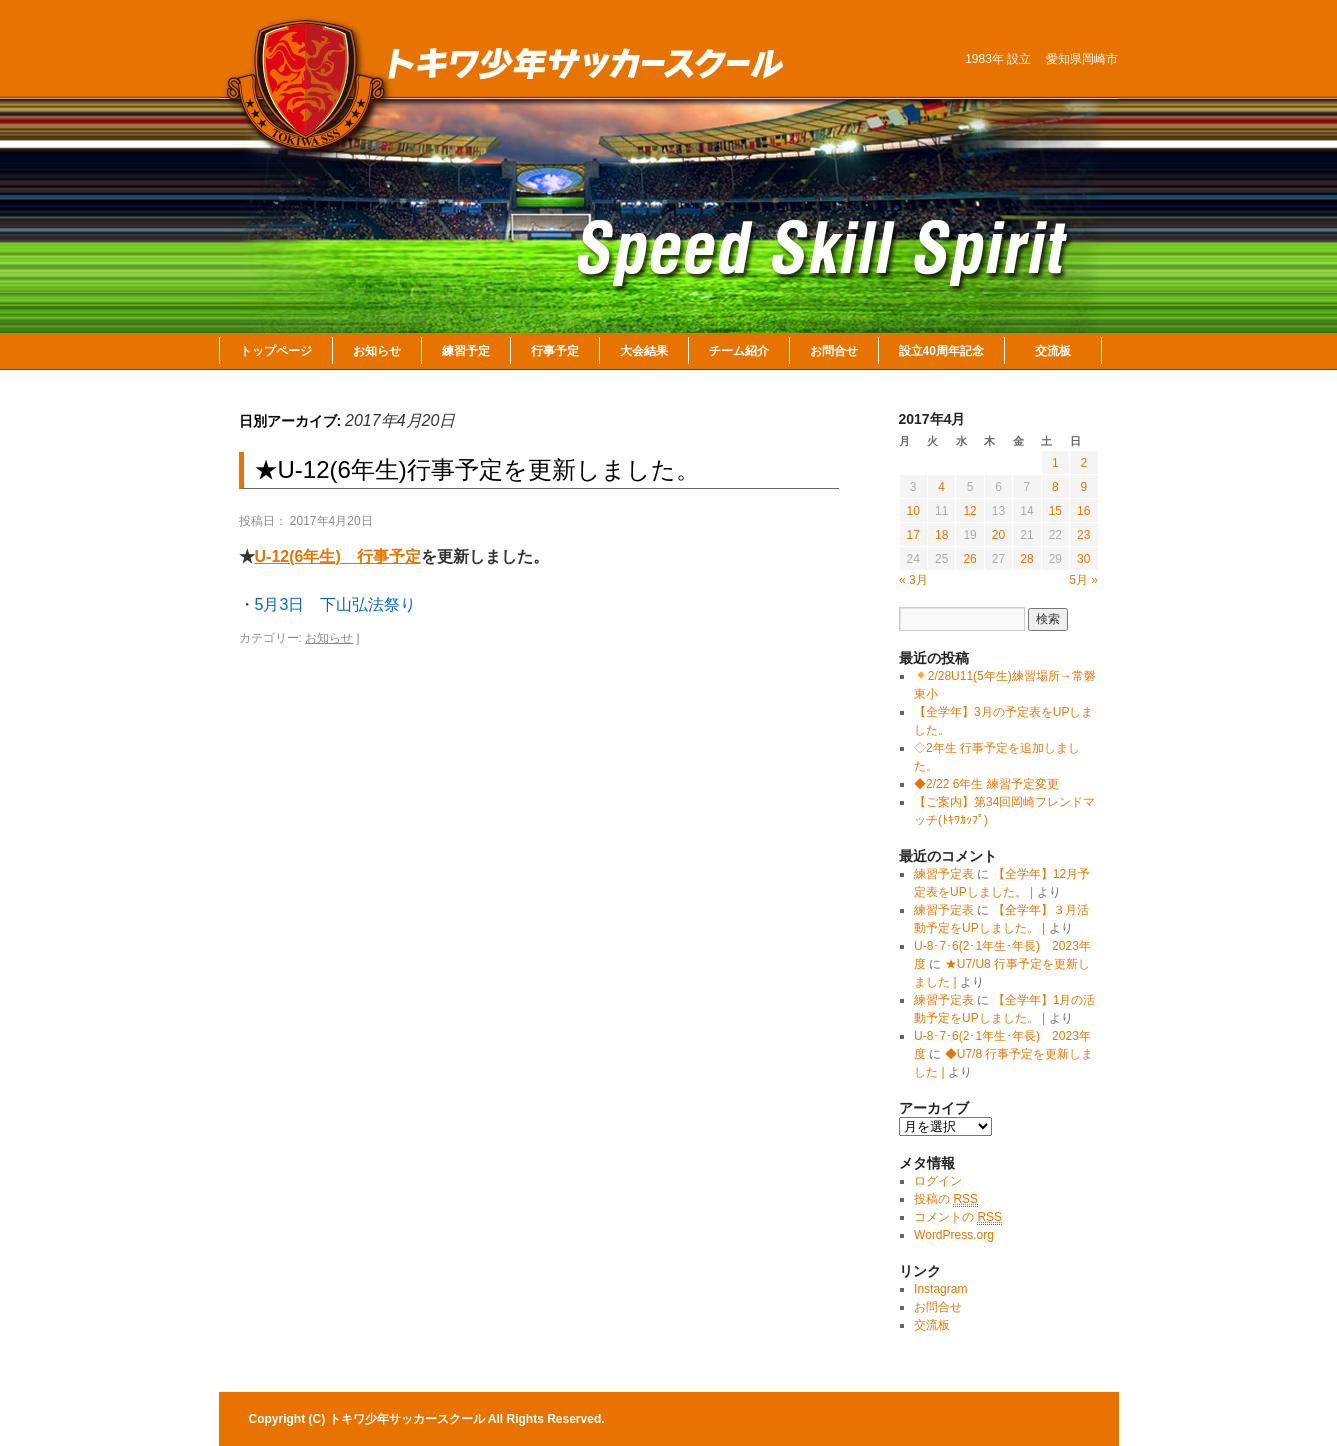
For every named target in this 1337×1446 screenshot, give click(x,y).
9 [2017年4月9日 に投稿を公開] (1083, 487)
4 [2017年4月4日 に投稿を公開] (941, 487)
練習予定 (466, 351)
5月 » (1083, 580)
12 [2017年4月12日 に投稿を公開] (969, 511)
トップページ (276, 351)
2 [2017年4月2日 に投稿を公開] (1083, 463)
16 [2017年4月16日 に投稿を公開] (1083, 511)
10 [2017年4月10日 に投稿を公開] (913, 511)
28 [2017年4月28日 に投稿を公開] (1026, 559)
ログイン (938, 1181)
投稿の (946, 1199)
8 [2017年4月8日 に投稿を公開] (1055, 487)
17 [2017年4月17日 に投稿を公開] (913, 535)
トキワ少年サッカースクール (408, 1419)
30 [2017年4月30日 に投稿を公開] (1083, 559)
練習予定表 (944, 874)
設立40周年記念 (941, 351)
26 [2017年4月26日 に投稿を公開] (969, 559)
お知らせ (377, 351)
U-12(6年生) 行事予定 (338, 556)
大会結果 (644, 351)
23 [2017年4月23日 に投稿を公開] (1083, 535)
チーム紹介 (739, 351)
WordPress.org (954, 1235)
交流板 (1053, 351)
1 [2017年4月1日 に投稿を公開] (1055, 463)
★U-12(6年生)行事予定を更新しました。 (477, 469)
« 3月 (913, 580)
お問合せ (834, 351)
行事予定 (555, 351)
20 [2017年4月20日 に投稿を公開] (998, 535)
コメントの (958, 1217)
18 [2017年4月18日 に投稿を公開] (941, 535)
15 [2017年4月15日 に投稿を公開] (1055, 511)
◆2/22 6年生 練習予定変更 (986, 784)
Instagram (940, 1289)
